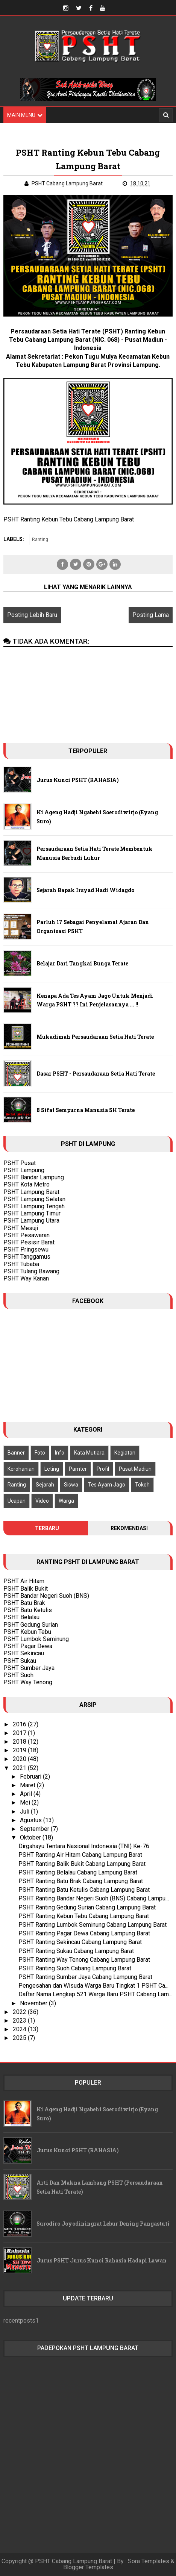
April (26, 1793)
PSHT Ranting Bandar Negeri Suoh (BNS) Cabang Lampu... (93, 1898)
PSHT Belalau (21, 1617)
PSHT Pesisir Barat (29, 1242)
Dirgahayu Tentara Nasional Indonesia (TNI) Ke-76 (83, 1846)
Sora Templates (148, 2561)
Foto (40, 1453)
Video (42, 1501)
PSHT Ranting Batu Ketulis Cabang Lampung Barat (84, 1889)
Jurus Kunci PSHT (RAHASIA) (77, 779)
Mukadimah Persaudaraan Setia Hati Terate (95, 1036)
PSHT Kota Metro (26, 1184)
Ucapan (17, 1501)
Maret (28, 1785)
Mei (26, 1802)
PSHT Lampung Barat (31, 1192)
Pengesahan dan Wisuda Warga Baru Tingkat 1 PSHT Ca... (93, 1985)
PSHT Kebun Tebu (27, 1631)
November (34, 2003)
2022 (20, 2011)
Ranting (40, 539)
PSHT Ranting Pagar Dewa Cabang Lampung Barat (84, 1933)
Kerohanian (21, 1469)
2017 (20, 1733)
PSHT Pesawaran (26, 1235)
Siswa (71, 1485)
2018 (20, 1741)
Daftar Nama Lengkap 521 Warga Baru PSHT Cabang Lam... (95, 1994)
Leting (51, 1469)
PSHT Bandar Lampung (33, 1177)
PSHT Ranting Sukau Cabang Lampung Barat (76, 1951)
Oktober (31, 1837)
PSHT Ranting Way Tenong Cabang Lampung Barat (84, 1959)
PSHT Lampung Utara (31, 1220)
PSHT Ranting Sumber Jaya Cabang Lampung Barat (85, 1976)
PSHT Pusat (19, 1163)
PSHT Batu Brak (24, 1602)
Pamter (78, 1469)
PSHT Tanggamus (26, 1256)
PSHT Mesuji (20, 1228)
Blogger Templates (88, 2567)
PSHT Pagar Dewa (27, 1646)
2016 (20, 1724)
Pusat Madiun (135, 1469)
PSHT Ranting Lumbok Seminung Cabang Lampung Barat (92, 1924)
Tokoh (142, 1485)
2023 (20, 2020)
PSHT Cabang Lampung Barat (73, 2561)
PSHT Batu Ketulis (27, 1610)
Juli (25, 1811)
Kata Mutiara (89, 1453)
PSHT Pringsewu (26, 1249)
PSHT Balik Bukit (25, 1588)
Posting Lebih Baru (32, 614)
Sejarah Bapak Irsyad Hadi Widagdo (85, 890)
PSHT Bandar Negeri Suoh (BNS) (46, 1595)
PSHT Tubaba (21, 1264)
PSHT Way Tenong (27, 1682)
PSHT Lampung (23, 1170)
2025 (20, 2037)
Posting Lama (150, 614)
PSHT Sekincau (23, 1653)
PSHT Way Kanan (26, 1278)
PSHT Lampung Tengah (34, 1206)
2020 (20, 1758)
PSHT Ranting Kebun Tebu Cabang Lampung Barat (83, 1916)
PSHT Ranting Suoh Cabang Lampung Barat (74, 1968)
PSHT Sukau (19, 1660)
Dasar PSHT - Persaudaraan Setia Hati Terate (95, 1073)
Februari (31, 1776)
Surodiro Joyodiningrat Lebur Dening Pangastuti (103, 2223)
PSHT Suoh (18, 1675)
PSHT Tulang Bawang (31, 1271)
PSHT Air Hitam (23, 1581)
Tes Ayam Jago (106, 1485)
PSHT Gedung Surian (30, 1624)
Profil (103, 1469)
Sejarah (45, 1485)
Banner (16, 1453)
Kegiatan (124, 1453)
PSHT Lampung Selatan (34, 1199)
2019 (20, 1750)
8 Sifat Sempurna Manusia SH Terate (85, 1110)
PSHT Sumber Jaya (29, 1667)
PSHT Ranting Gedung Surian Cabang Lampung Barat (87, 1907)
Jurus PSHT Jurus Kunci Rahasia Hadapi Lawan (101, 2260)
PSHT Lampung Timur (32, 1213)
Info (59, 1453)
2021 (20, 1767)
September (35, 1828)
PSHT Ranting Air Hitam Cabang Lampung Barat (80, 1854)
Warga (66, 1501)
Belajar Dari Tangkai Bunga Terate (82, 963)
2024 (20, 2029)
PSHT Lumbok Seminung (36, 1639)
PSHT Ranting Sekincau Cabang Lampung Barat (80, 1942)
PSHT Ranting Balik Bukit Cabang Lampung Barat (82, 1863)
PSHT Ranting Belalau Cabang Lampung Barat (77, 1872)
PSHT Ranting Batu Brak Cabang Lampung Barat (80, 1881)
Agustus (31, 1820)
